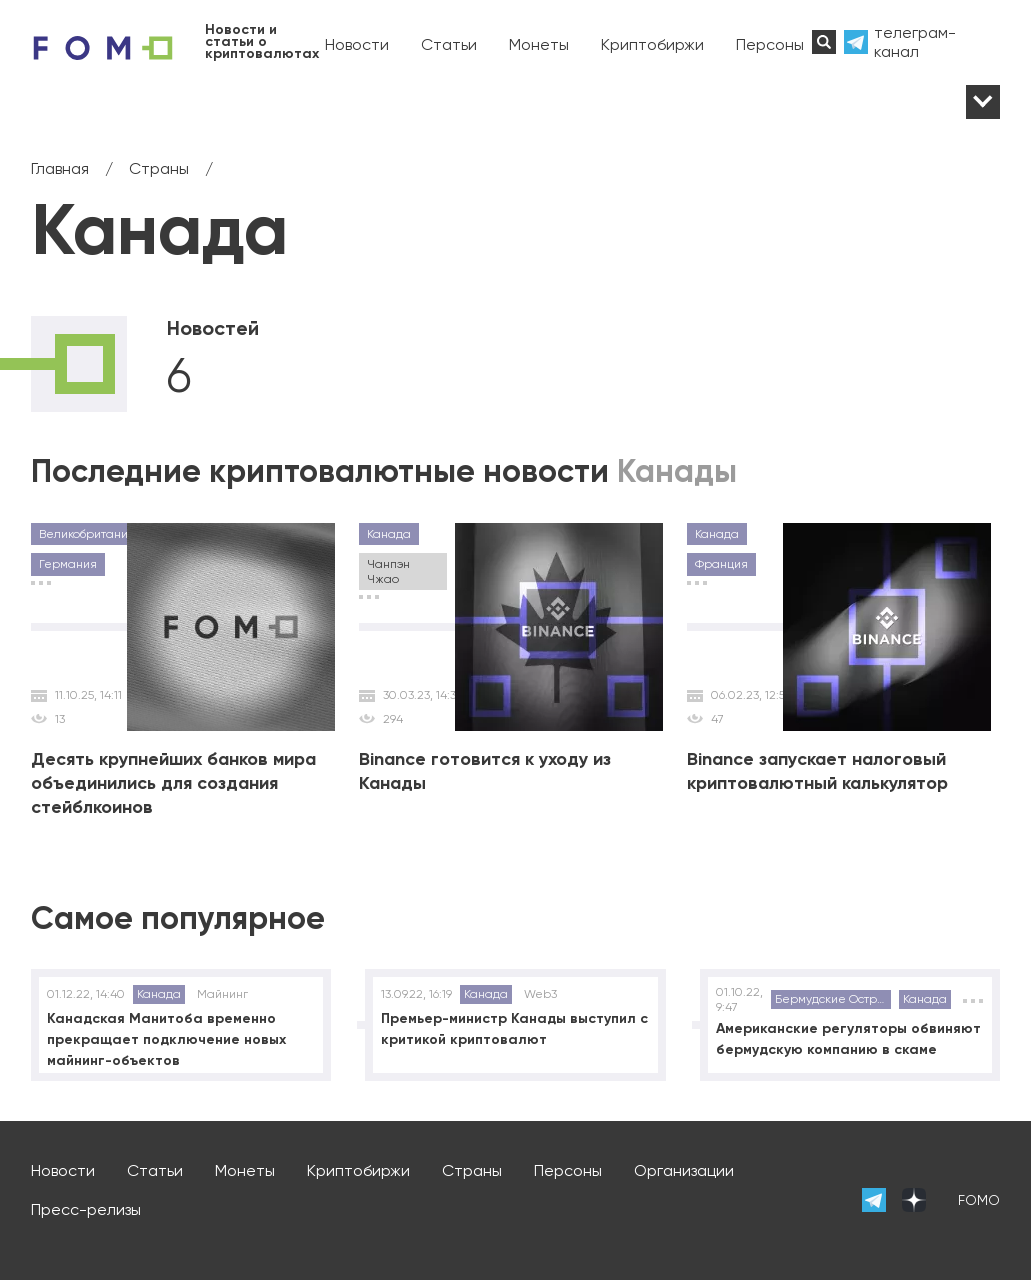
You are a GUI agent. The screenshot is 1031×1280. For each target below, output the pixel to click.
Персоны (770, 44)
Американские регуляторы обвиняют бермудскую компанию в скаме (848, 1039)
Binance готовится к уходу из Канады (485, 771)
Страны (472, 1170)
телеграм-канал (915, 42)
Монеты (539, 44)
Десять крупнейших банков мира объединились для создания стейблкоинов (173, 783)
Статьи (449, 44)
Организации (684, 1170)
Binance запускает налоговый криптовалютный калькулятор (817, 771)
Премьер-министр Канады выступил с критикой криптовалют (514, 1029)
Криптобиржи (652, 44)
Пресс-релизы (86, 1209)
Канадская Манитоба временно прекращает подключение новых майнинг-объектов (166, 1039)
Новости (357, 44)
